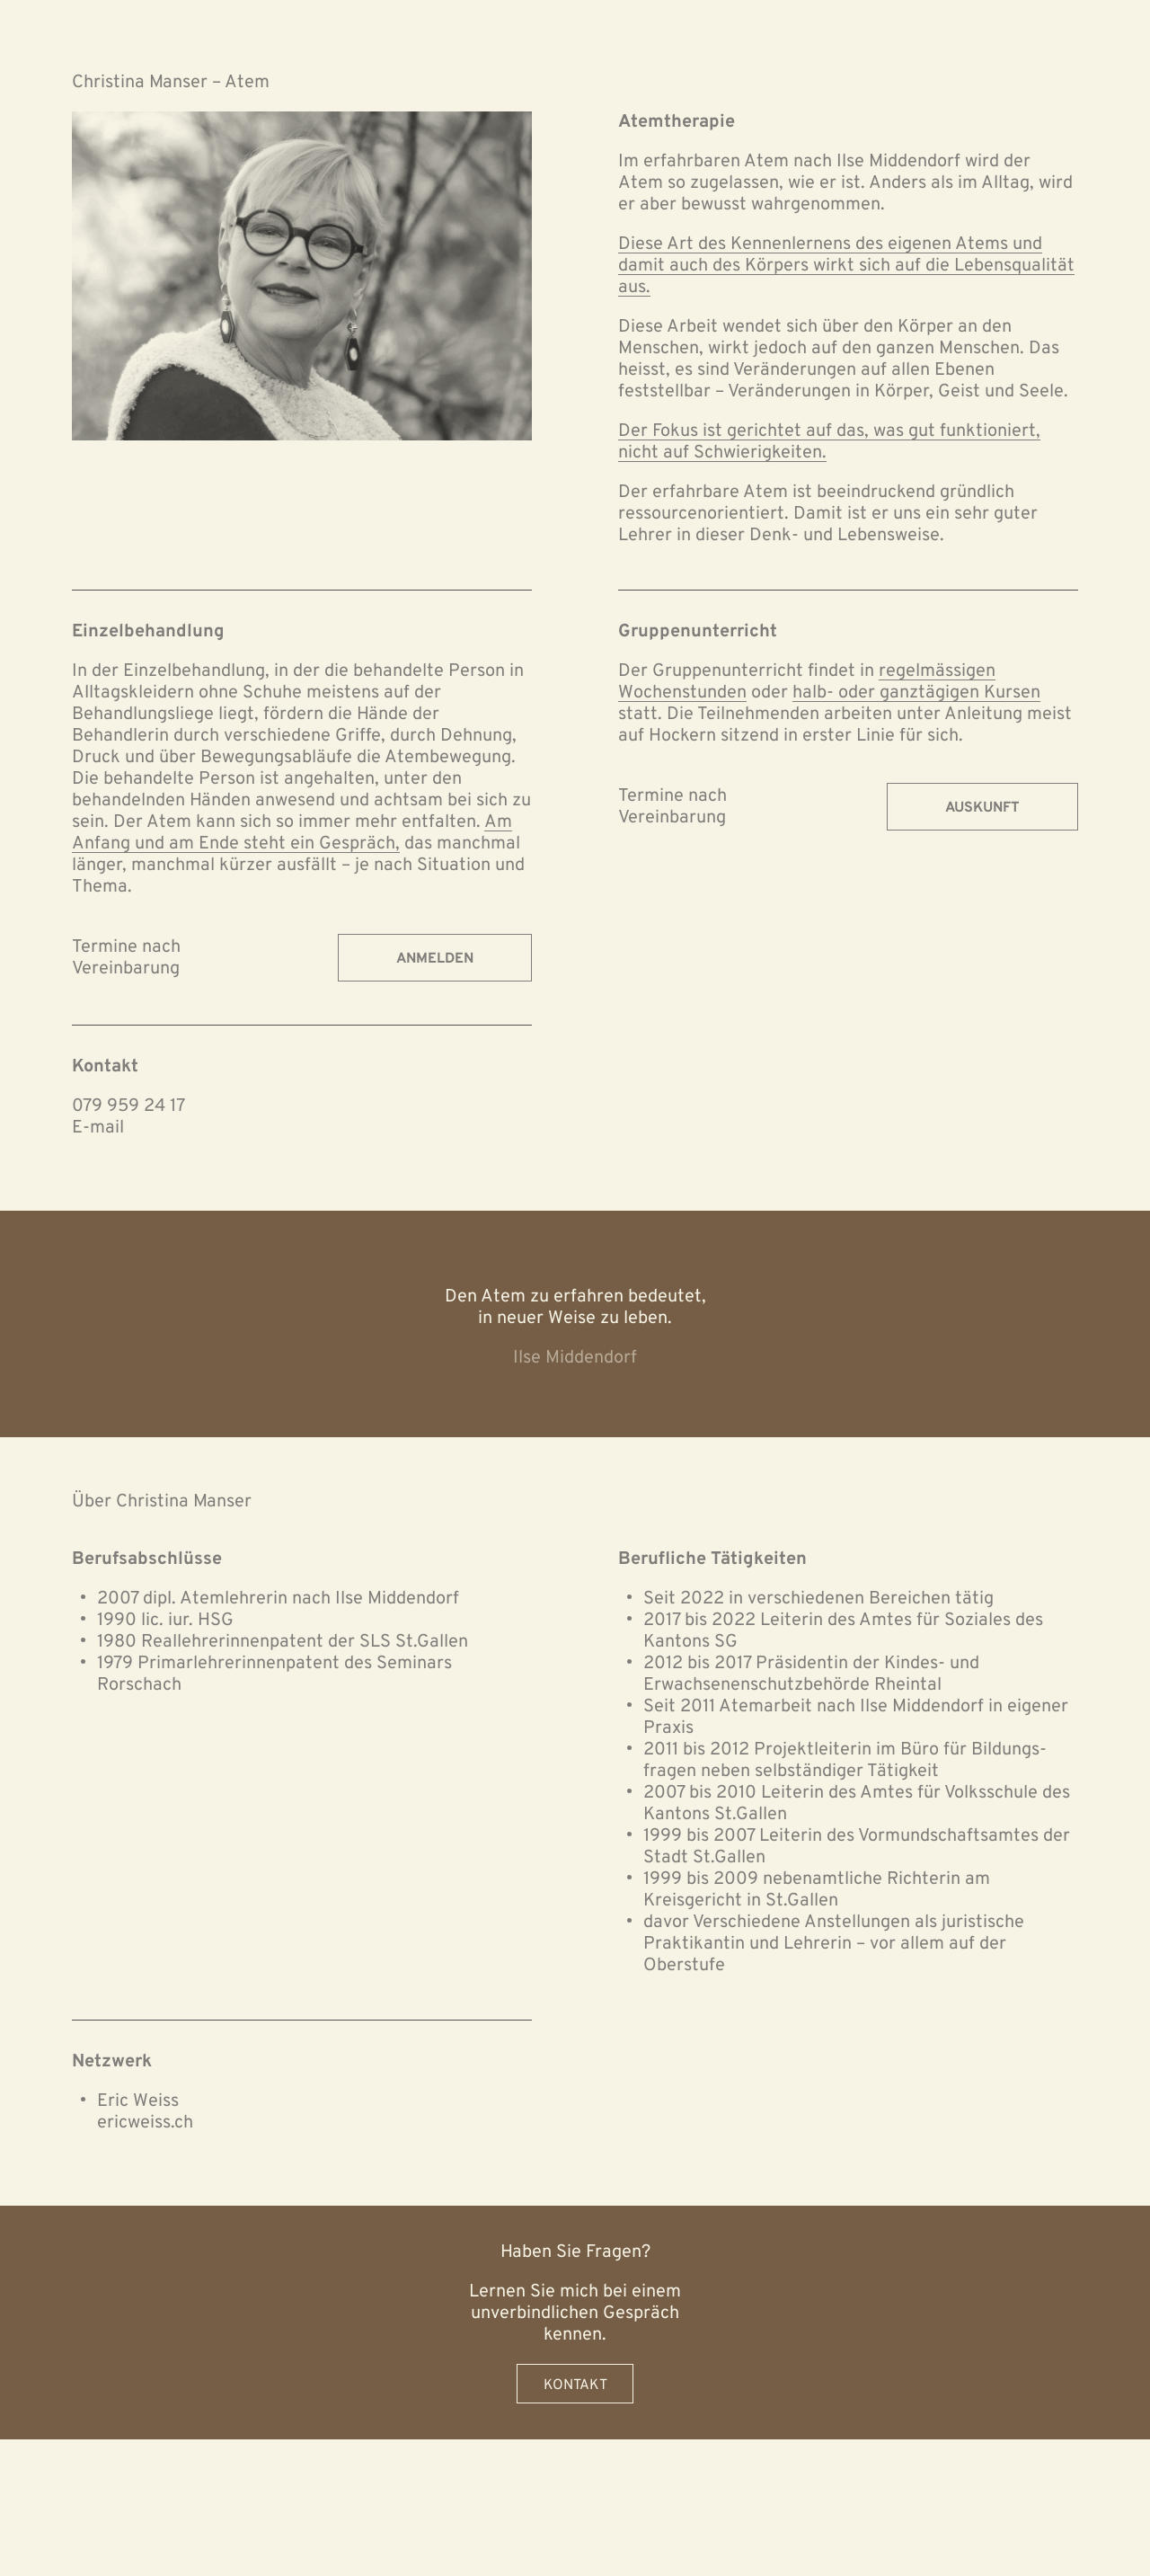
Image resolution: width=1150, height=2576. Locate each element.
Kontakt (575, 2385)
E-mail (98, 1128)
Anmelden (434, 959)
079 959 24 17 (128, 1106)
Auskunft (982, 808)
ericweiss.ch (145, 2123)
